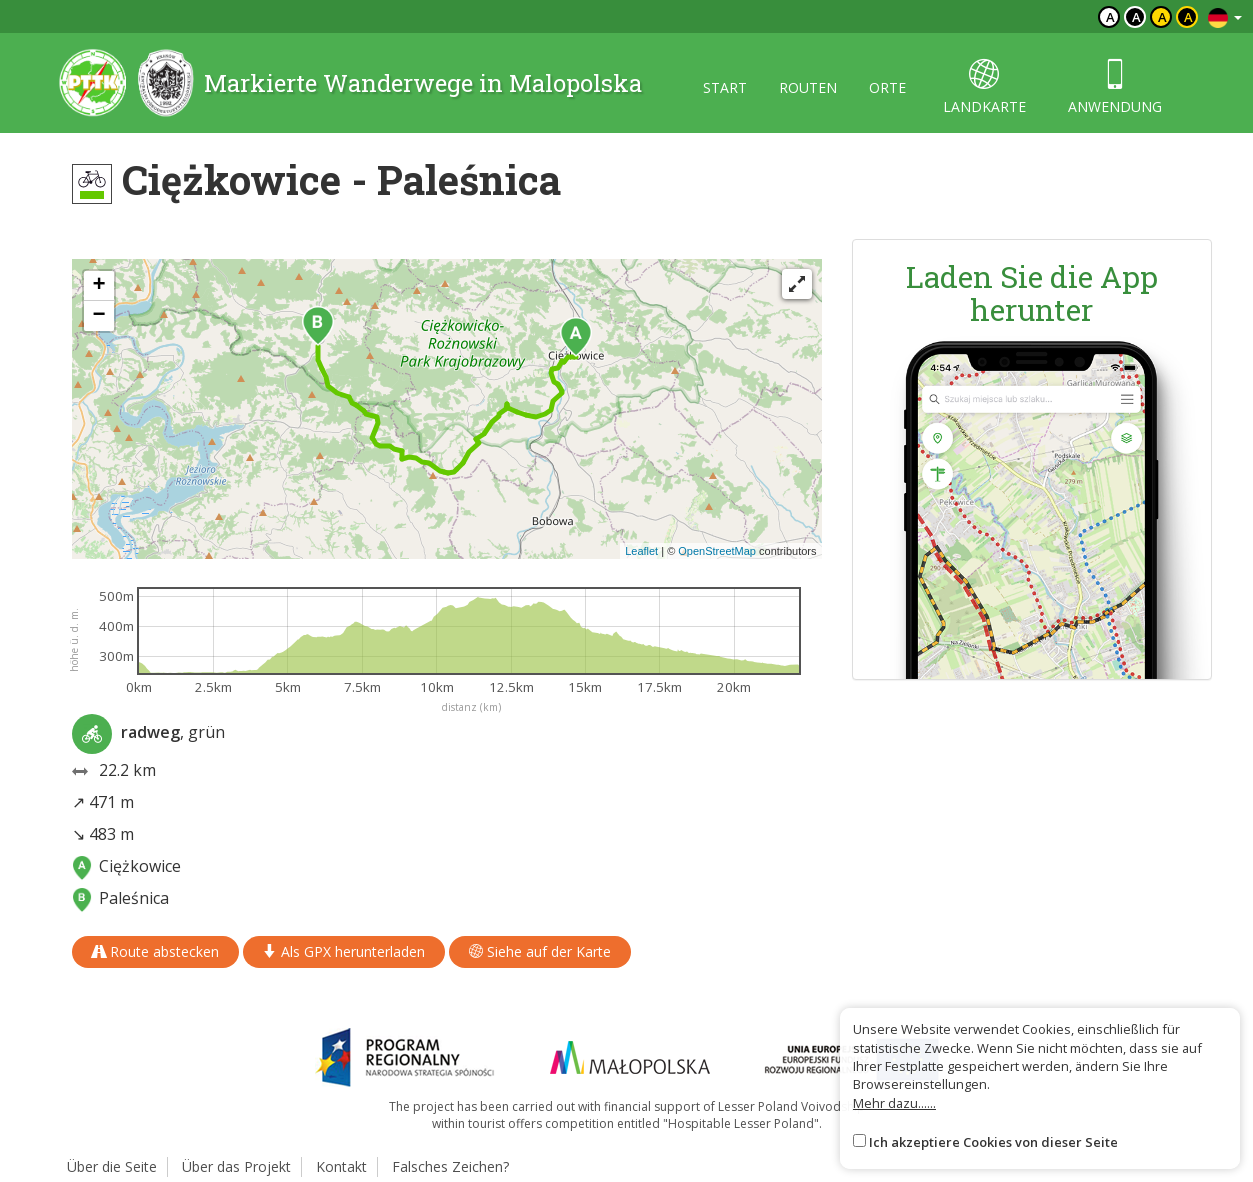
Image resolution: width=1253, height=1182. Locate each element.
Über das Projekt (236, 1166)
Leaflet (641, 551)
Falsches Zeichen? (450, 1166)
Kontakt (341, 1166)
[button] (576, 337)
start (725, 87)
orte (887, 87)
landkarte (984, 87)
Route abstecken (155, 951)
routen (808, 87)
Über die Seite (112, 1166)
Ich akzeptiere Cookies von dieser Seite (993, 1142)
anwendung (1115, 87)
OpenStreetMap (717, 551)
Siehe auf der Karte (540, 951)
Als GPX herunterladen (344, 951)
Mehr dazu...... (894, 1103)
